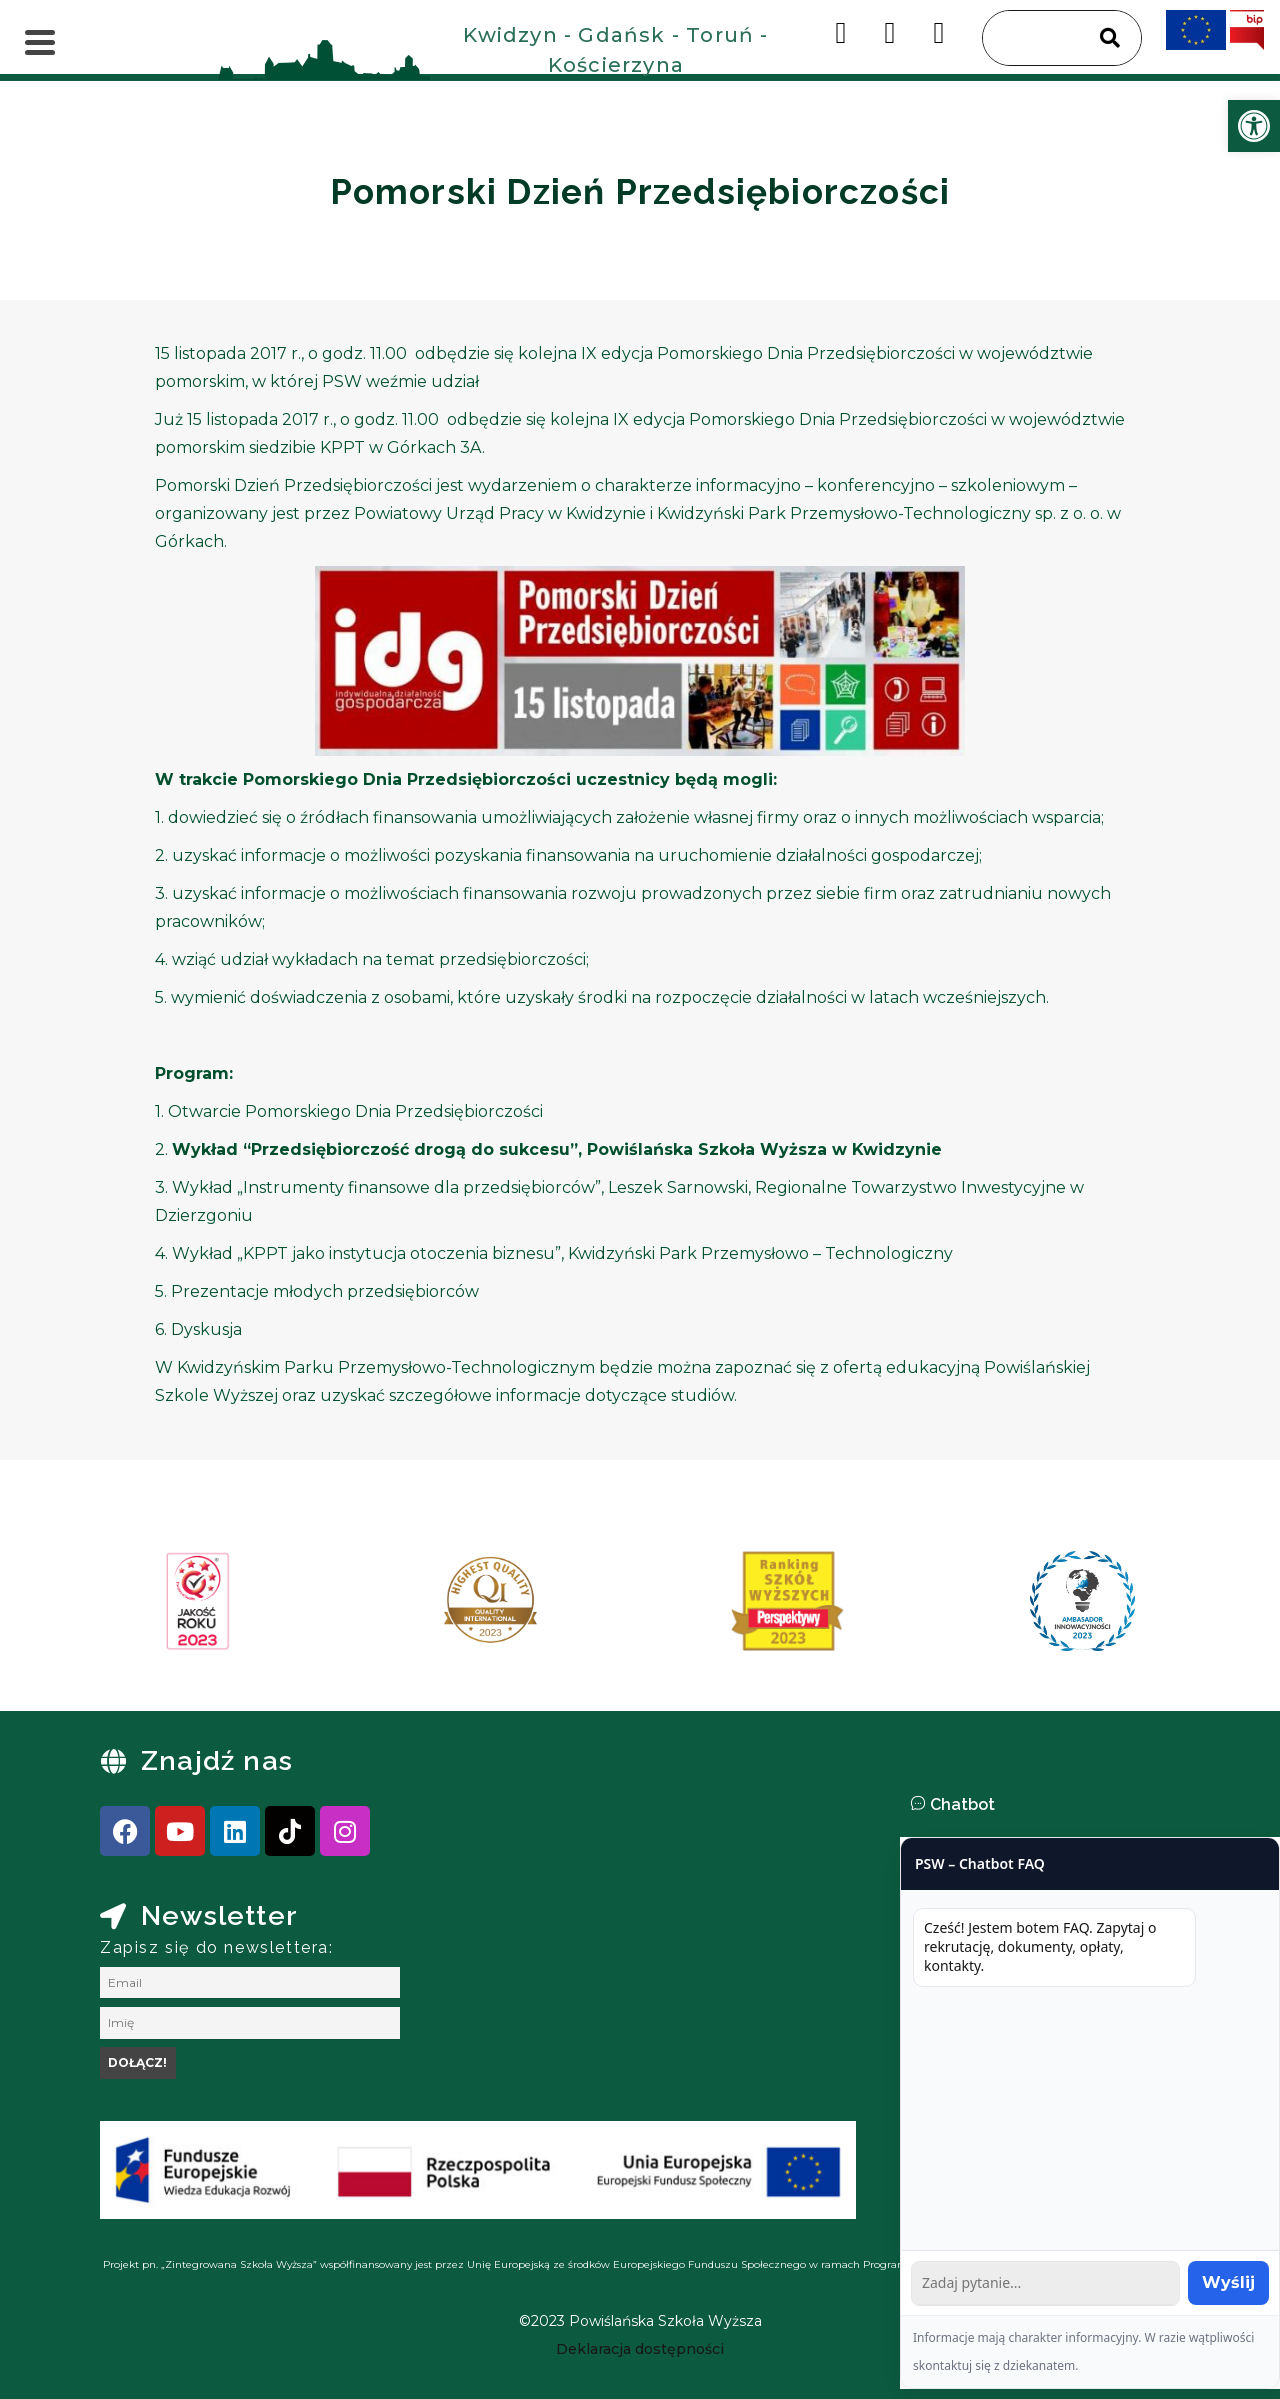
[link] (1254, 126)
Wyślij (1228, 2282)
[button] (1090, 1805)
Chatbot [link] (962, 1804)
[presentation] (119, 1608)
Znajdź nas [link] (217, 1760)
